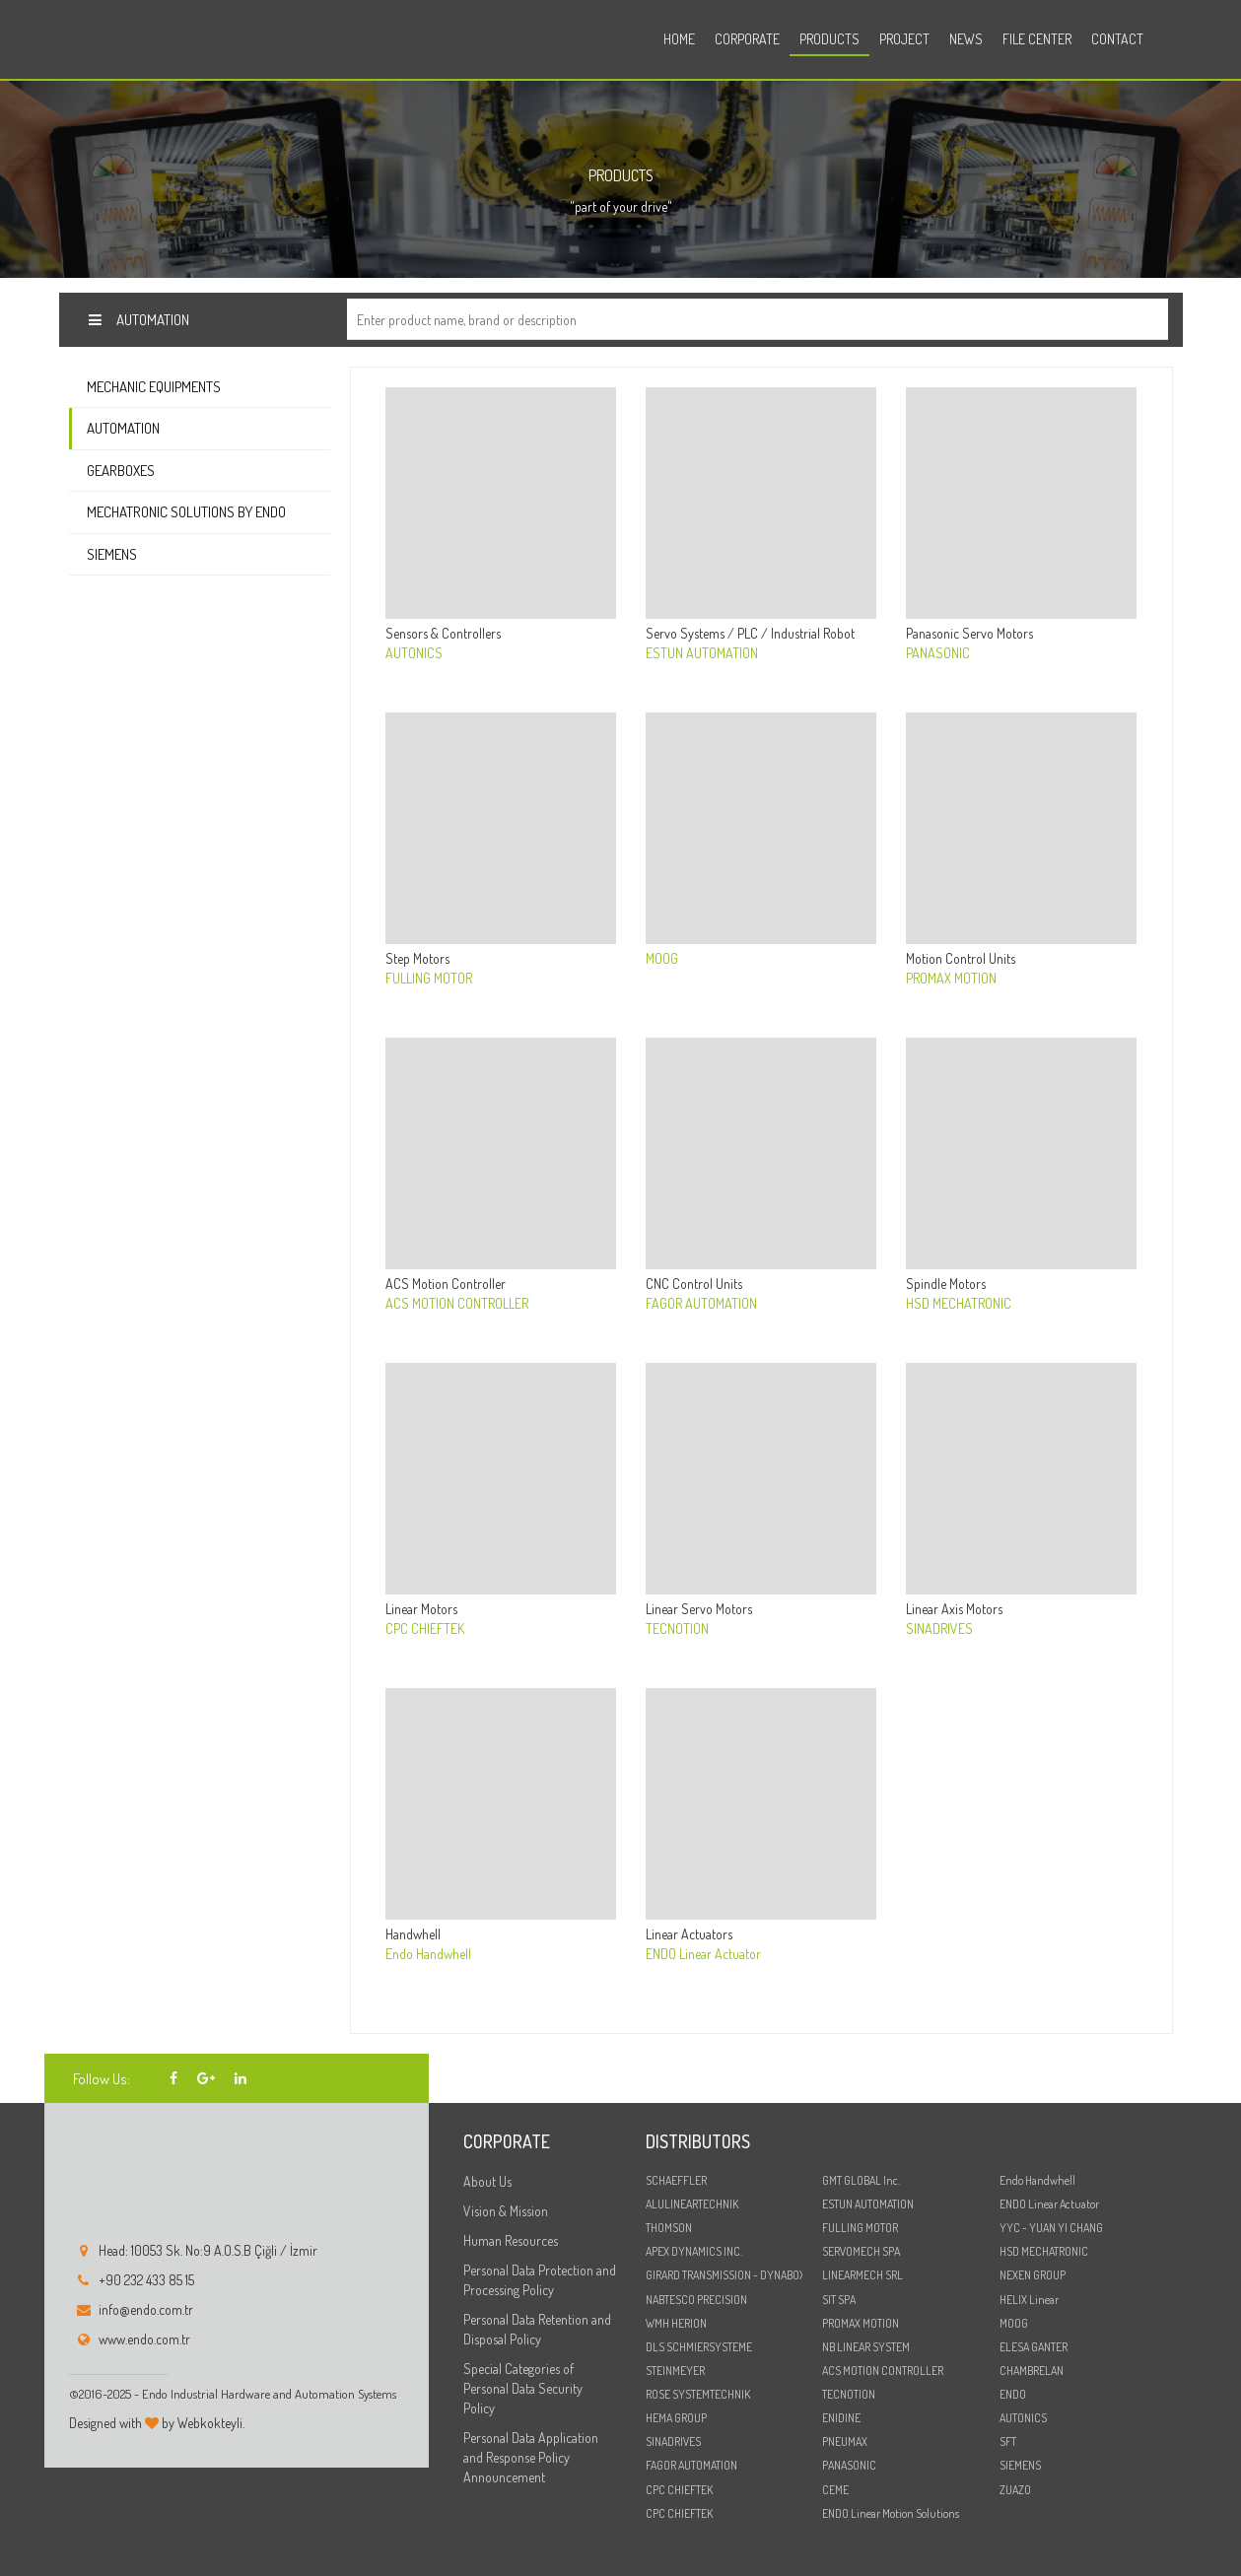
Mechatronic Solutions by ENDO (186, 512)
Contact (1117, 39)
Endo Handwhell (1037, 2180)
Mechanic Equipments (154, 386)
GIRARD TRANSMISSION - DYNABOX (724, 2275)
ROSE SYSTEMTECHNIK (698, 2394)
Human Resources (510, 2240)
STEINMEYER (675, 2370)
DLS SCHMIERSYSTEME (699, 2346)
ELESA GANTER (1034, 2346)
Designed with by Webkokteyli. (156, 2422)
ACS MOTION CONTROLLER (882, 2370)
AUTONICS (1023, 2417)
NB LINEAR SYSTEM (866, 2346)
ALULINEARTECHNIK (692, 2204)
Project (904, 39)
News (966, 39)
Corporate (747, 39)
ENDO (1013, 2394)
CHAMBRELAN (1032, 2370)
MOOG (1014, 2323)
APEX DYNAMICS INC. (694, 2251)
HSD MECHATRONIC (1044, 2251)
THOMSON (669, 2227)
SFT (1008, 2441)
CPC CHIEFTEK (679, 2489)
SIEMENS (1020, 2465)
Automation (123, 428)
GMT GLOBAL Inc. (861, 2180)
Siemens (112, 554)
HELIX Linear (1029, 2299)
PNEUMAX (844, 2441)
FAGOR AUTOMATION (691, 2465)
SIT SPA (839, 2299)
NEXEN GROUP (1033, 2275)
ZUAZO (1015, 2489)
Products (829, 39)
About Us (487, 2181)
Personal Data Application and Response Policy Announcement (530, 2457)
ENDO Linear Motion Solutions (890, 2513)
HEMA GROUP (676, 2417)
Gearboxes (121, 470)
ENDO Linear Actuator (1049, 2204)
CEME (835, 2489)
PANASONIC (849, 2465)
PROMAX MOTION (860, 2323)
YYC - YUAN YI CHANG (1051, 2227)
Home (679, 39)
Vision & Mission (505, 2211)
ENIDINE (841, 2417)
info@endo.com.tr (146, 2309)
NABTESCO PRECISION (696, 2299)
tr (1162, 42)
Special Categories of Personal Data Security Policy (523, 2388)
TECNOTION (848, 2394)
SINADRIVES (673, 2441)
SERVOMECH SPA (861, 2251)
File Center (1036, 39)
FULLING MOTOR (860, 2227)
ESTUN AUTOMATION (868, 2204)
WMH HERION (676, 2323)
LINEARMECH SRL (862, 2275)
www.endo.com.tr (144, 2339)
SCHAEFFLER (676, 2180)
